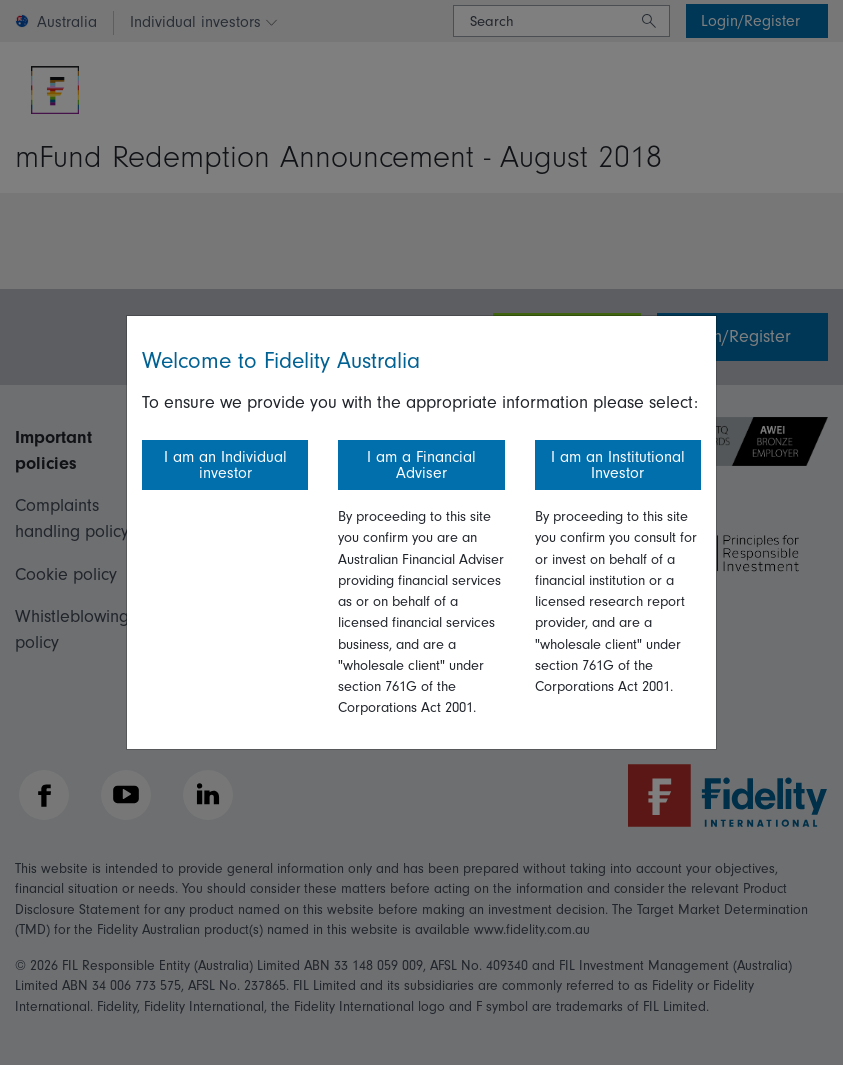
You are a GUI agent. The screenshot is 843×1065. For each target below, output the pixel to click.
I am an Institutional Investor (618, 465)
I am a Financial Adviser (421, 465)
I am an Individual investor (225, 465)
